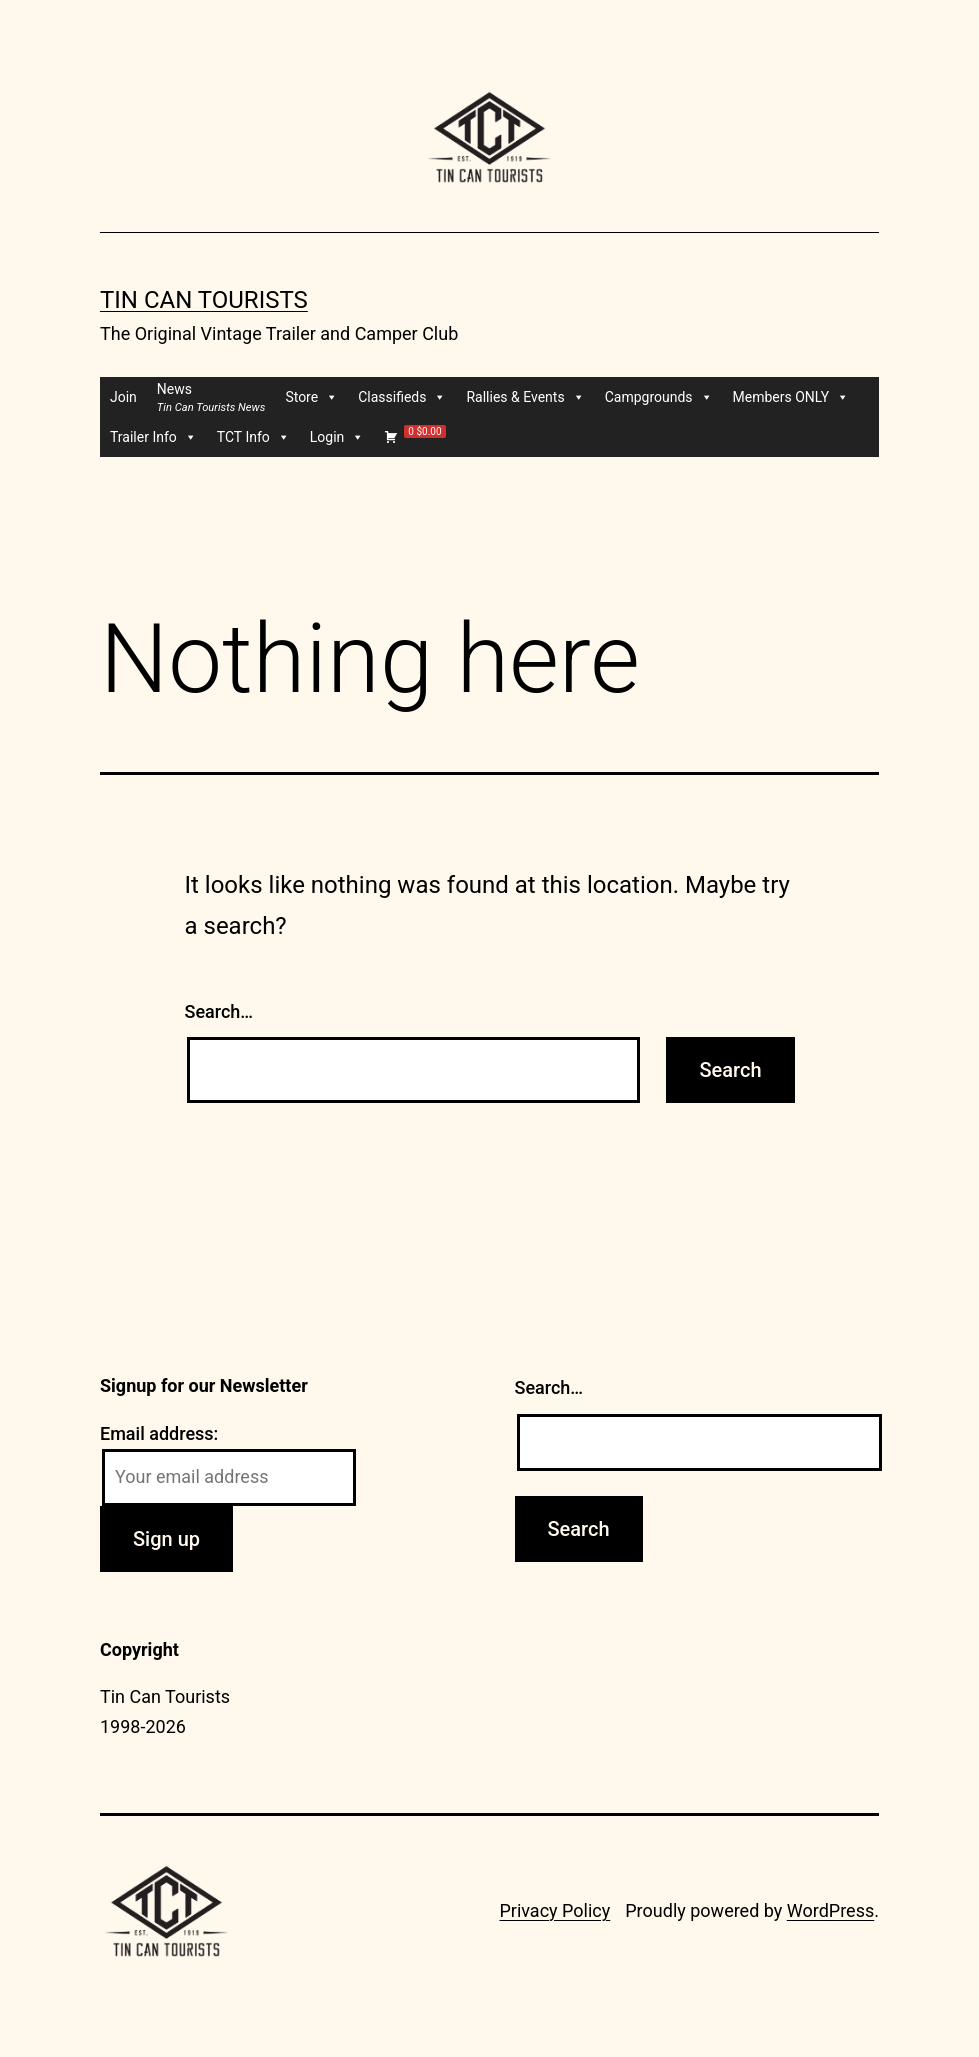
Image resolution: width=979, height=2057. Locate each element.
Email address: (159, 1433)
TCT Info (253, 437)
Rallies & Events (525, 397)
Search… (219, 1011)
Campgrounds (659, 397)
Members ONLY (791, 397)
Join (123, 397)
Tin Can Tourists (204, 300)
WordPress (830, 1910)
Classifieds (402, 397)
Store (311, 397)
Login (337, 437)
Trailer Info (153, 437)
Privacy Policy (554, 1910)
